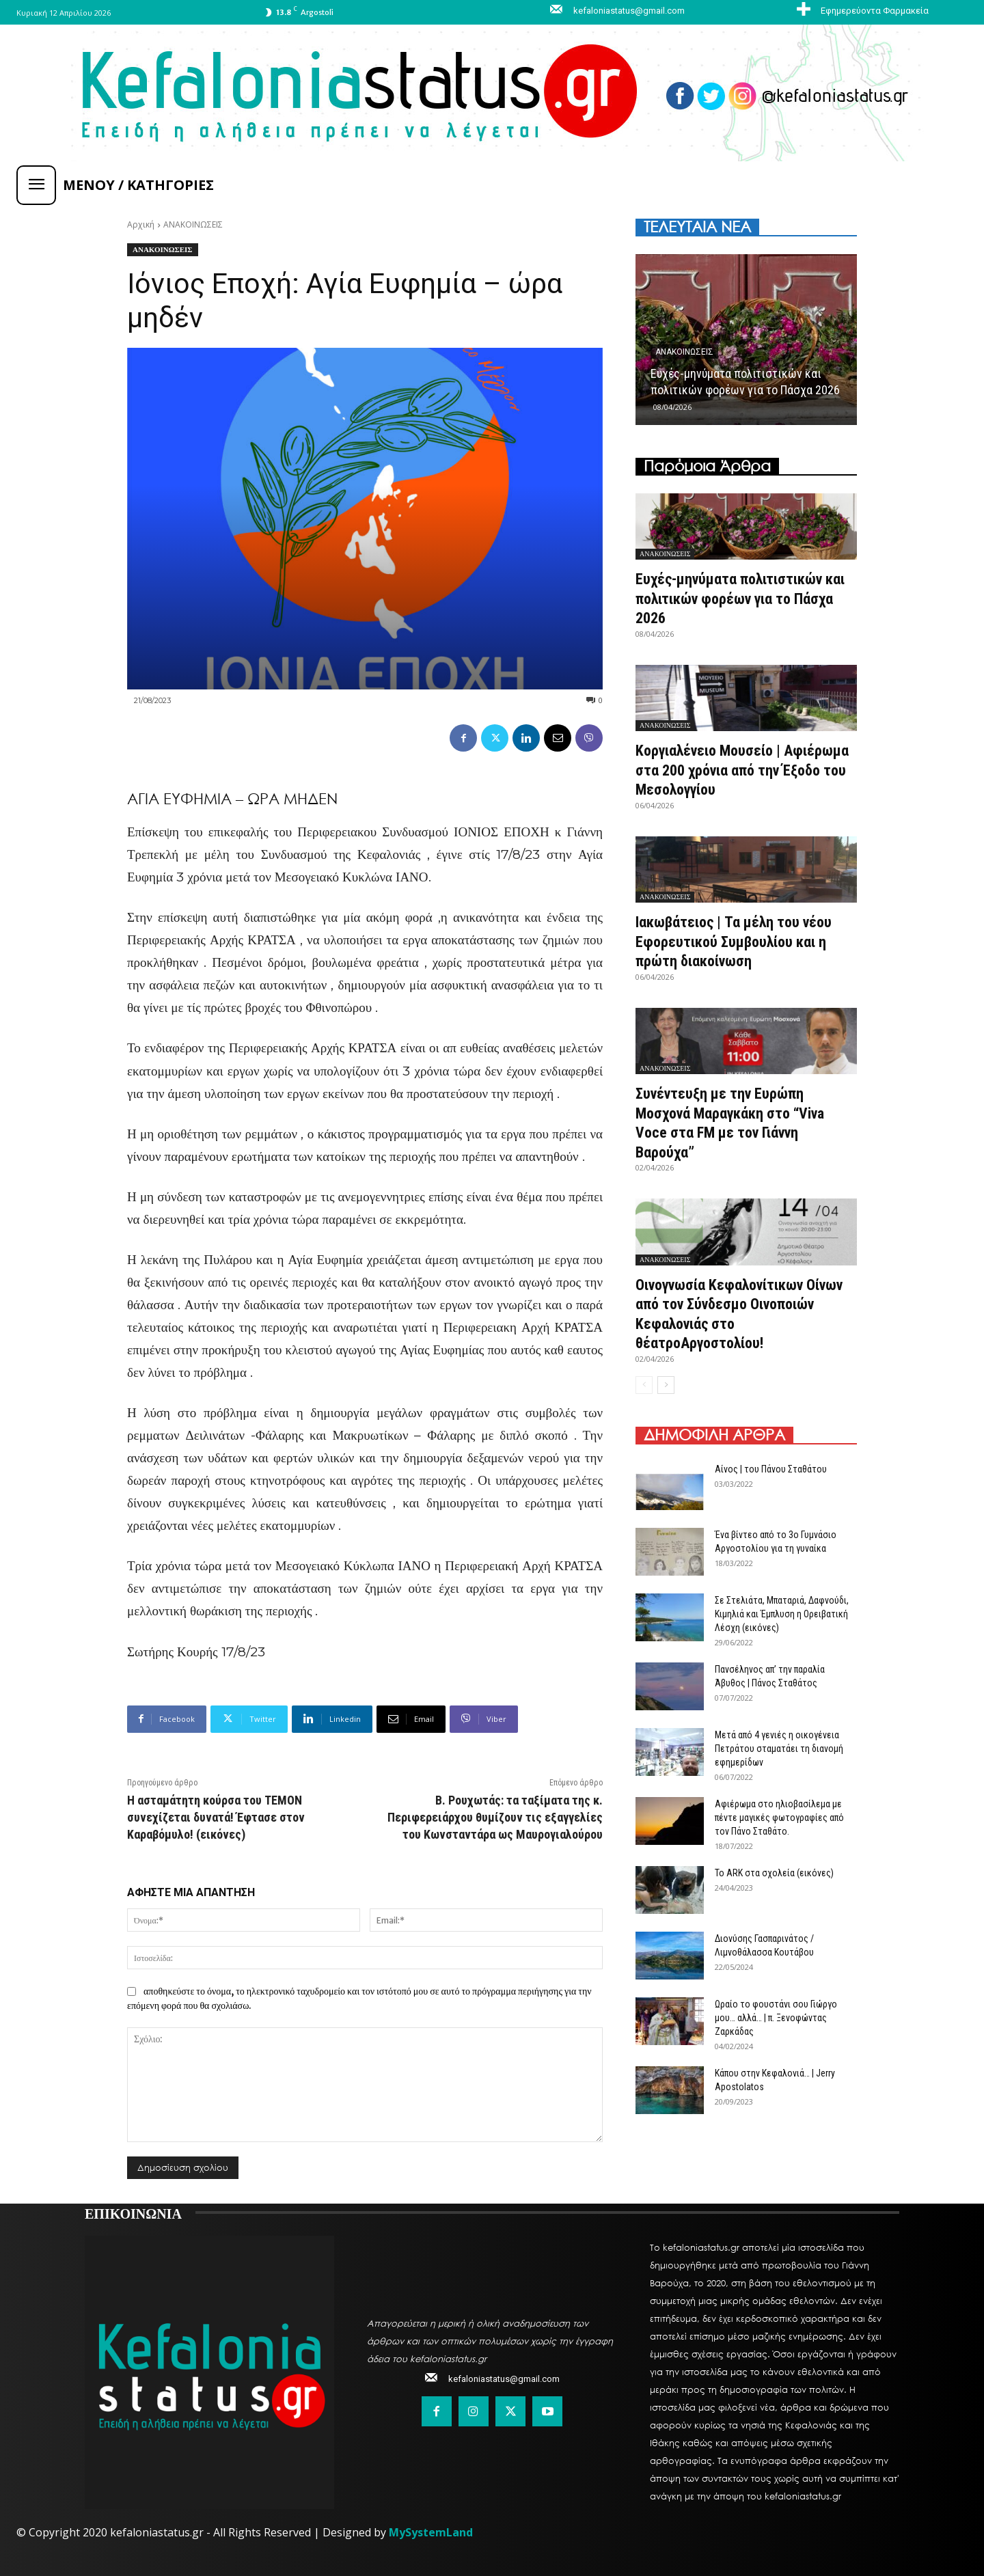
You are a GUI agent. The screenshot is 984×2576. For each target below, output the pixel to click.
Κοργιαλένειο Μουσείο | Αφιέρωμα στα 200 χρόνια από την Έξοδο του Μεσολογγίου (743, 770)
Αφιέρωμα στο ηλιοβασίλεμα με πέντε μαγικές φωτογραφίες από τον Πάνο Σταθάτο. (779, 1817)
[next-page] (665, 1385)
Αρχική (140, 224)
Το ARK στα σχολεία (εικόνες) (774, 1872)
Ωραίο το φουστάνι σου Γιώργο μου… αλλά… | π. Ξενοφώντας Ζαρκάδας (776, 2018)
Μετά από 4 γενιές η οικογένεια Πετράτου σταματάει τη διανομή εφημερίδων (779, 1748)
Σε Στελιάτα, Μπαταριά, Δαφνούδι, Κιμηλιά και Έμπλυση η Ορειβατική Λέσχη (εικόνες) (782, 1614)
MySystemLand (431, 2532)
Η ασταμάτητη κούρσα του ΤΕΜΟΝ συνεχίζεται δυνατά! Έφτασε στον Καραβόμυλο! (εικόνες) (216, 1817)
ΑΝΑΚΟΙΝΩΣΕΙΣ (193, 224)
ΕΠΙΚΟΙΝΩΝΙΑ (133, 2212)
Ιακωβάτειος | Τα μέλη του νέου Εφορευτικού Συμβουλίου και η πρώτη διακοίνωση (734, 942)
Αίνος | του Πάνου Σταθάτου (771, 1469)
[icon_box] (861, 10)
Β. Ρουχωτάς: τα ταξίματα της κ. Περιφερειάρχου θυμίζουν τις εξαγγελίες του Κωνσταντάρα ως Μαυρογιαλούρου (495, 1817)
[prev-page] (644, 1385)
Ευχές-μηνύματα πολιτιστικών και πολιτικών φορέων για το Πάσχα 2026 (741, 599)
